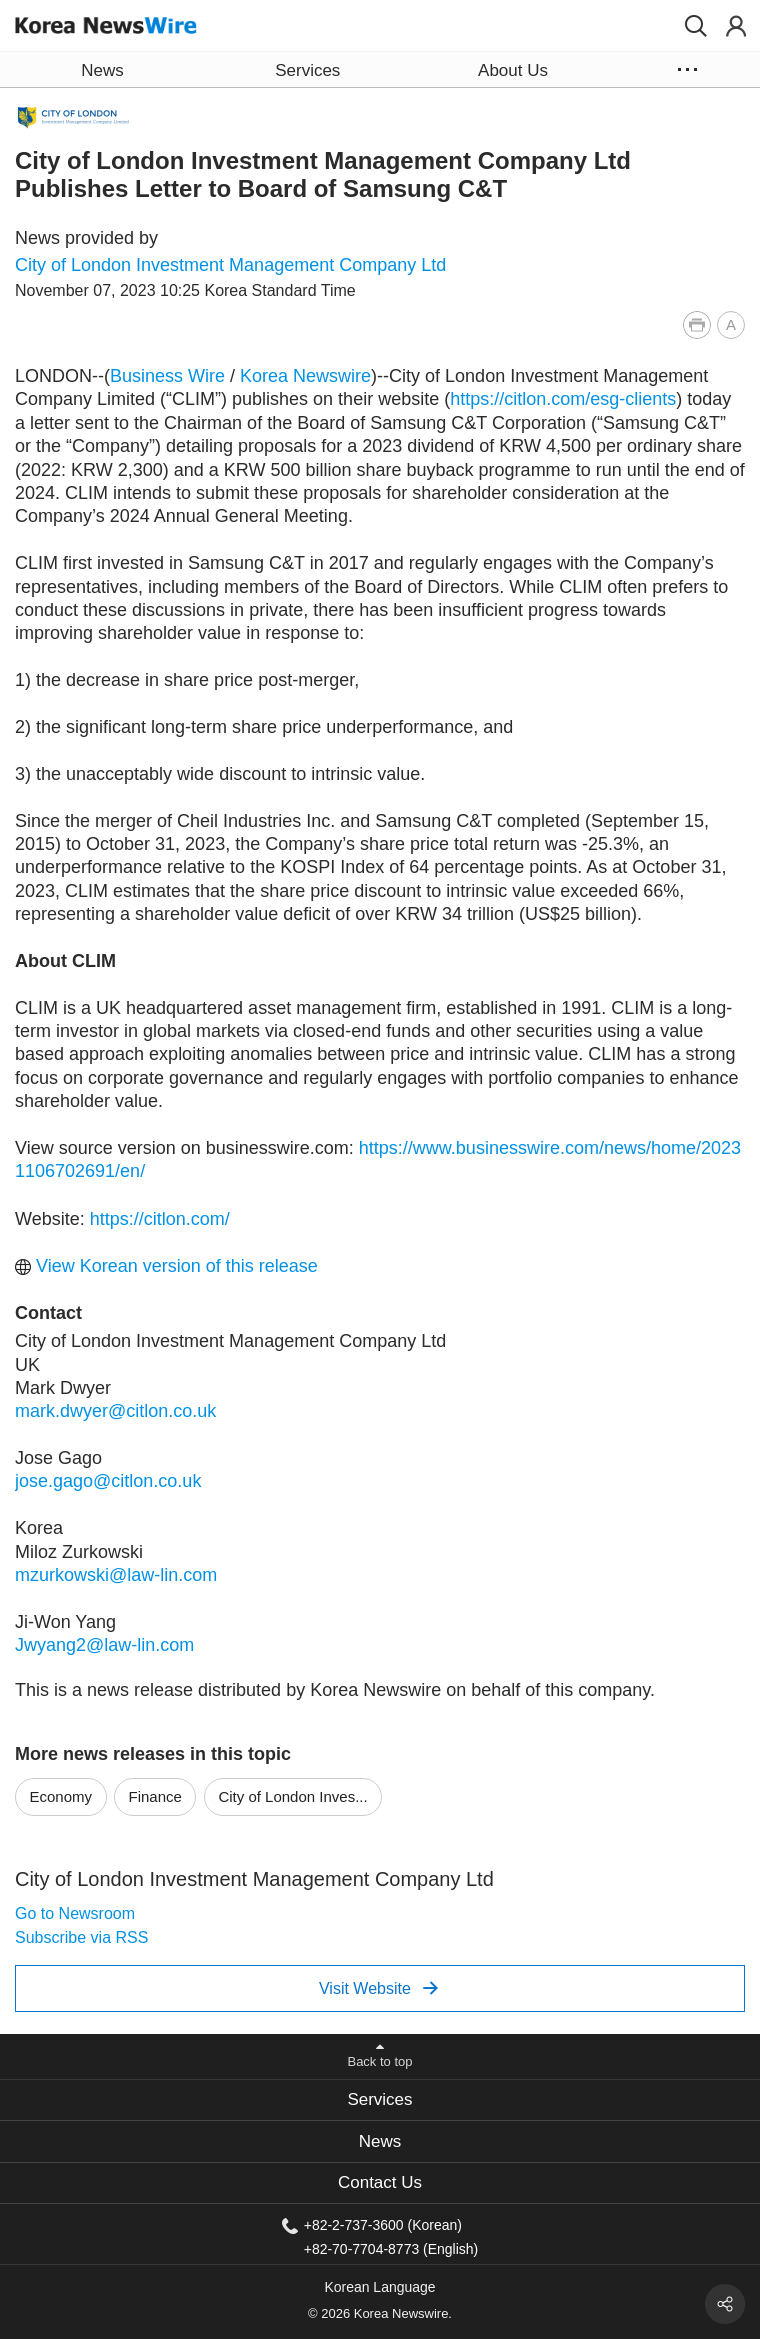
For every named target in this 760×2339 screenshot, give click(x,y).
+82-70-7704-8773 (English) (391, 2248)
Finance (155, 1796)
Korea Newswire (305, 376)
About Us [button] (513, 70)
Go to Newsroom (75, 1913)
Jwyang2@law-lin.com (104, 1645)
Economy (61, 1796)
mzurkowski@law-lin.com (116, 1575)
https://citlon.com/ (160, 1219)
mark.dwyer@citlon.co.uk (115, 1411)
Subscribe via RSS (81, 1937)
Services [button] (307, 70)
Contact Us (380, 2182)
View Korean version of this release (166, 1266)
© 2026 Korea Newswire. (380, 2313)
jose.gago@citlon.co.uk (108, 1481)
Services (379, 2099)
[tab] (380, 2100)
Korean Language (379, 2287)
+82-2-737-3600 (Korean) (383, 2225)
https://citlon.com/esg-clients (563, 399)
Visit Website (378, 1988)
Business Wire (167, 376)
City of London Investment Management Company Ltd (230, 265)
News (380, 2141)
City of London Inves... (292, 1796)
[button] (696, 26)
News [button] (102, 70)
